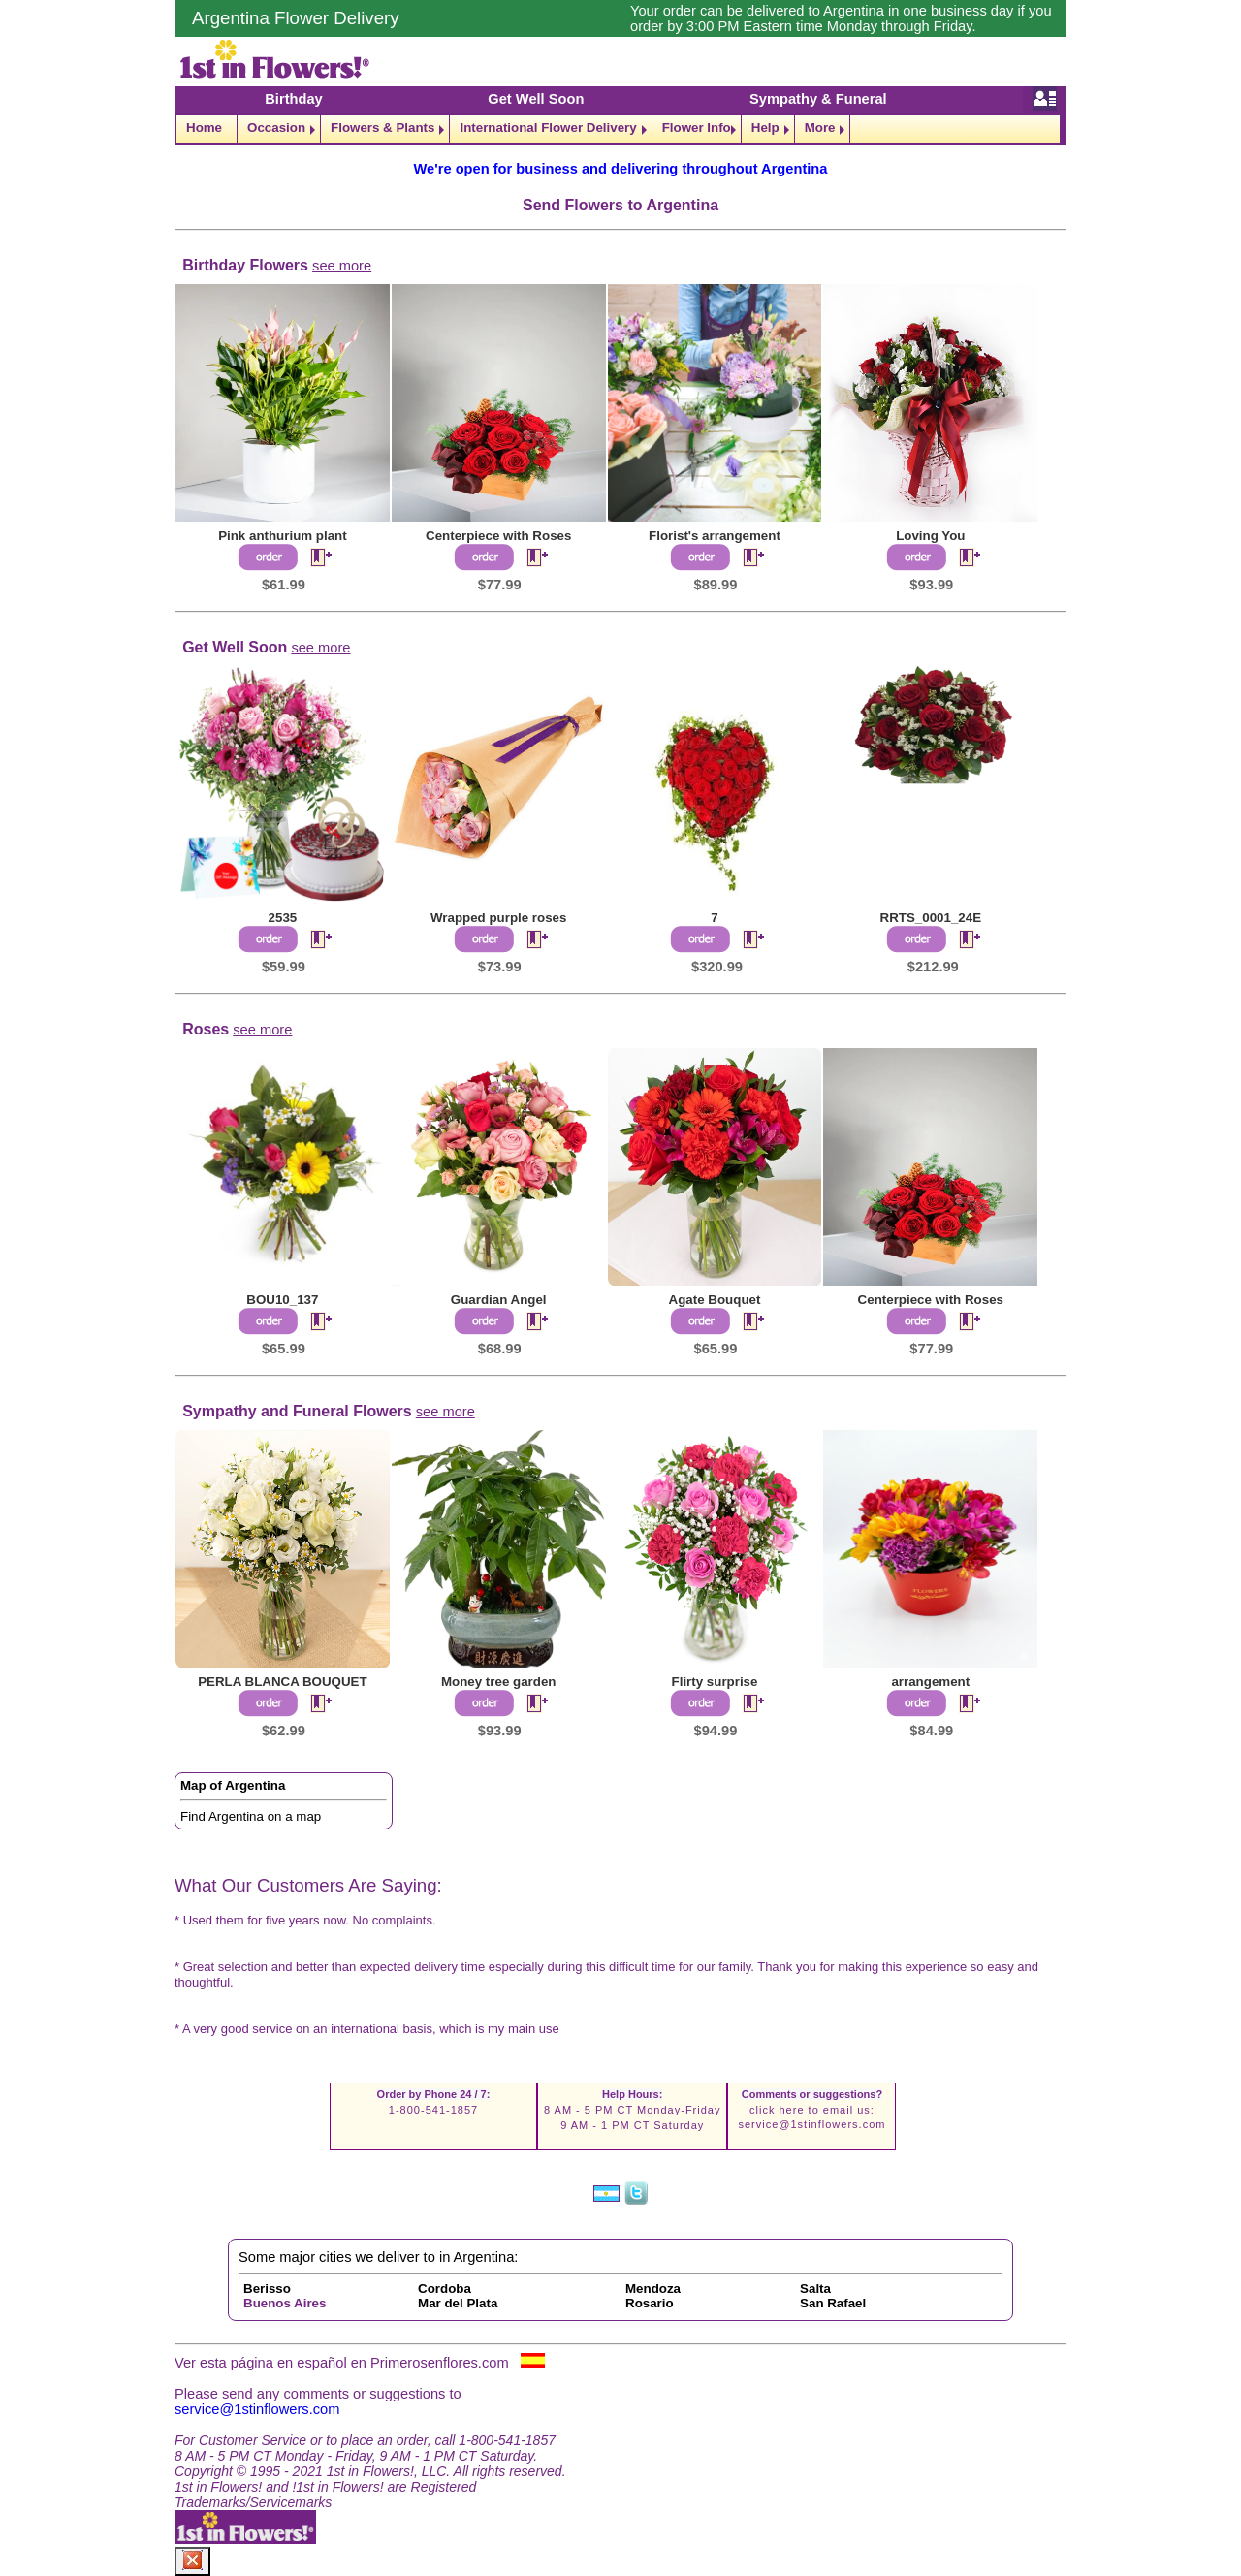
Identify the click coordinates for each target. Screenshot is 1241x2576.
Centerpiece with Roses (498, 535)
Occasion (276, 127)
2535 (283, 917)
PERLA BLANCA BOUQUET (282, 1681)
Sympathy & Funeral (818, 99)
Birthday (293, 99)
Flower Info (696, 127)
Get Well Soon (536, 99)
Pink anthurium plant (282, 535)
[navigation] (620, 129)
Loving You (930, 535)
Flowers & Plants (382, 127)
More (820, 127)
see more (341, 265)
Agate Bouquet (715, 1299)
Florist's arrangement (714, 535)
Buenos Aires (284, 2303)
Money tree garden (499, 1681)
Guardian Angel (499, 1299)
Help (765, 127)
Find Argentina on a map (250, 1816)
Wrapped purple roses (498, 917)
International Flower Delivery (548, 127)
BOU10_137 (282, 1299)
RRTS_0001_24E (930, 917)
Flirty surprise (715, 1681)
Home (204, 127)
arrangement (930, 1681)
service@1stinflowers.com (811, 2124)
